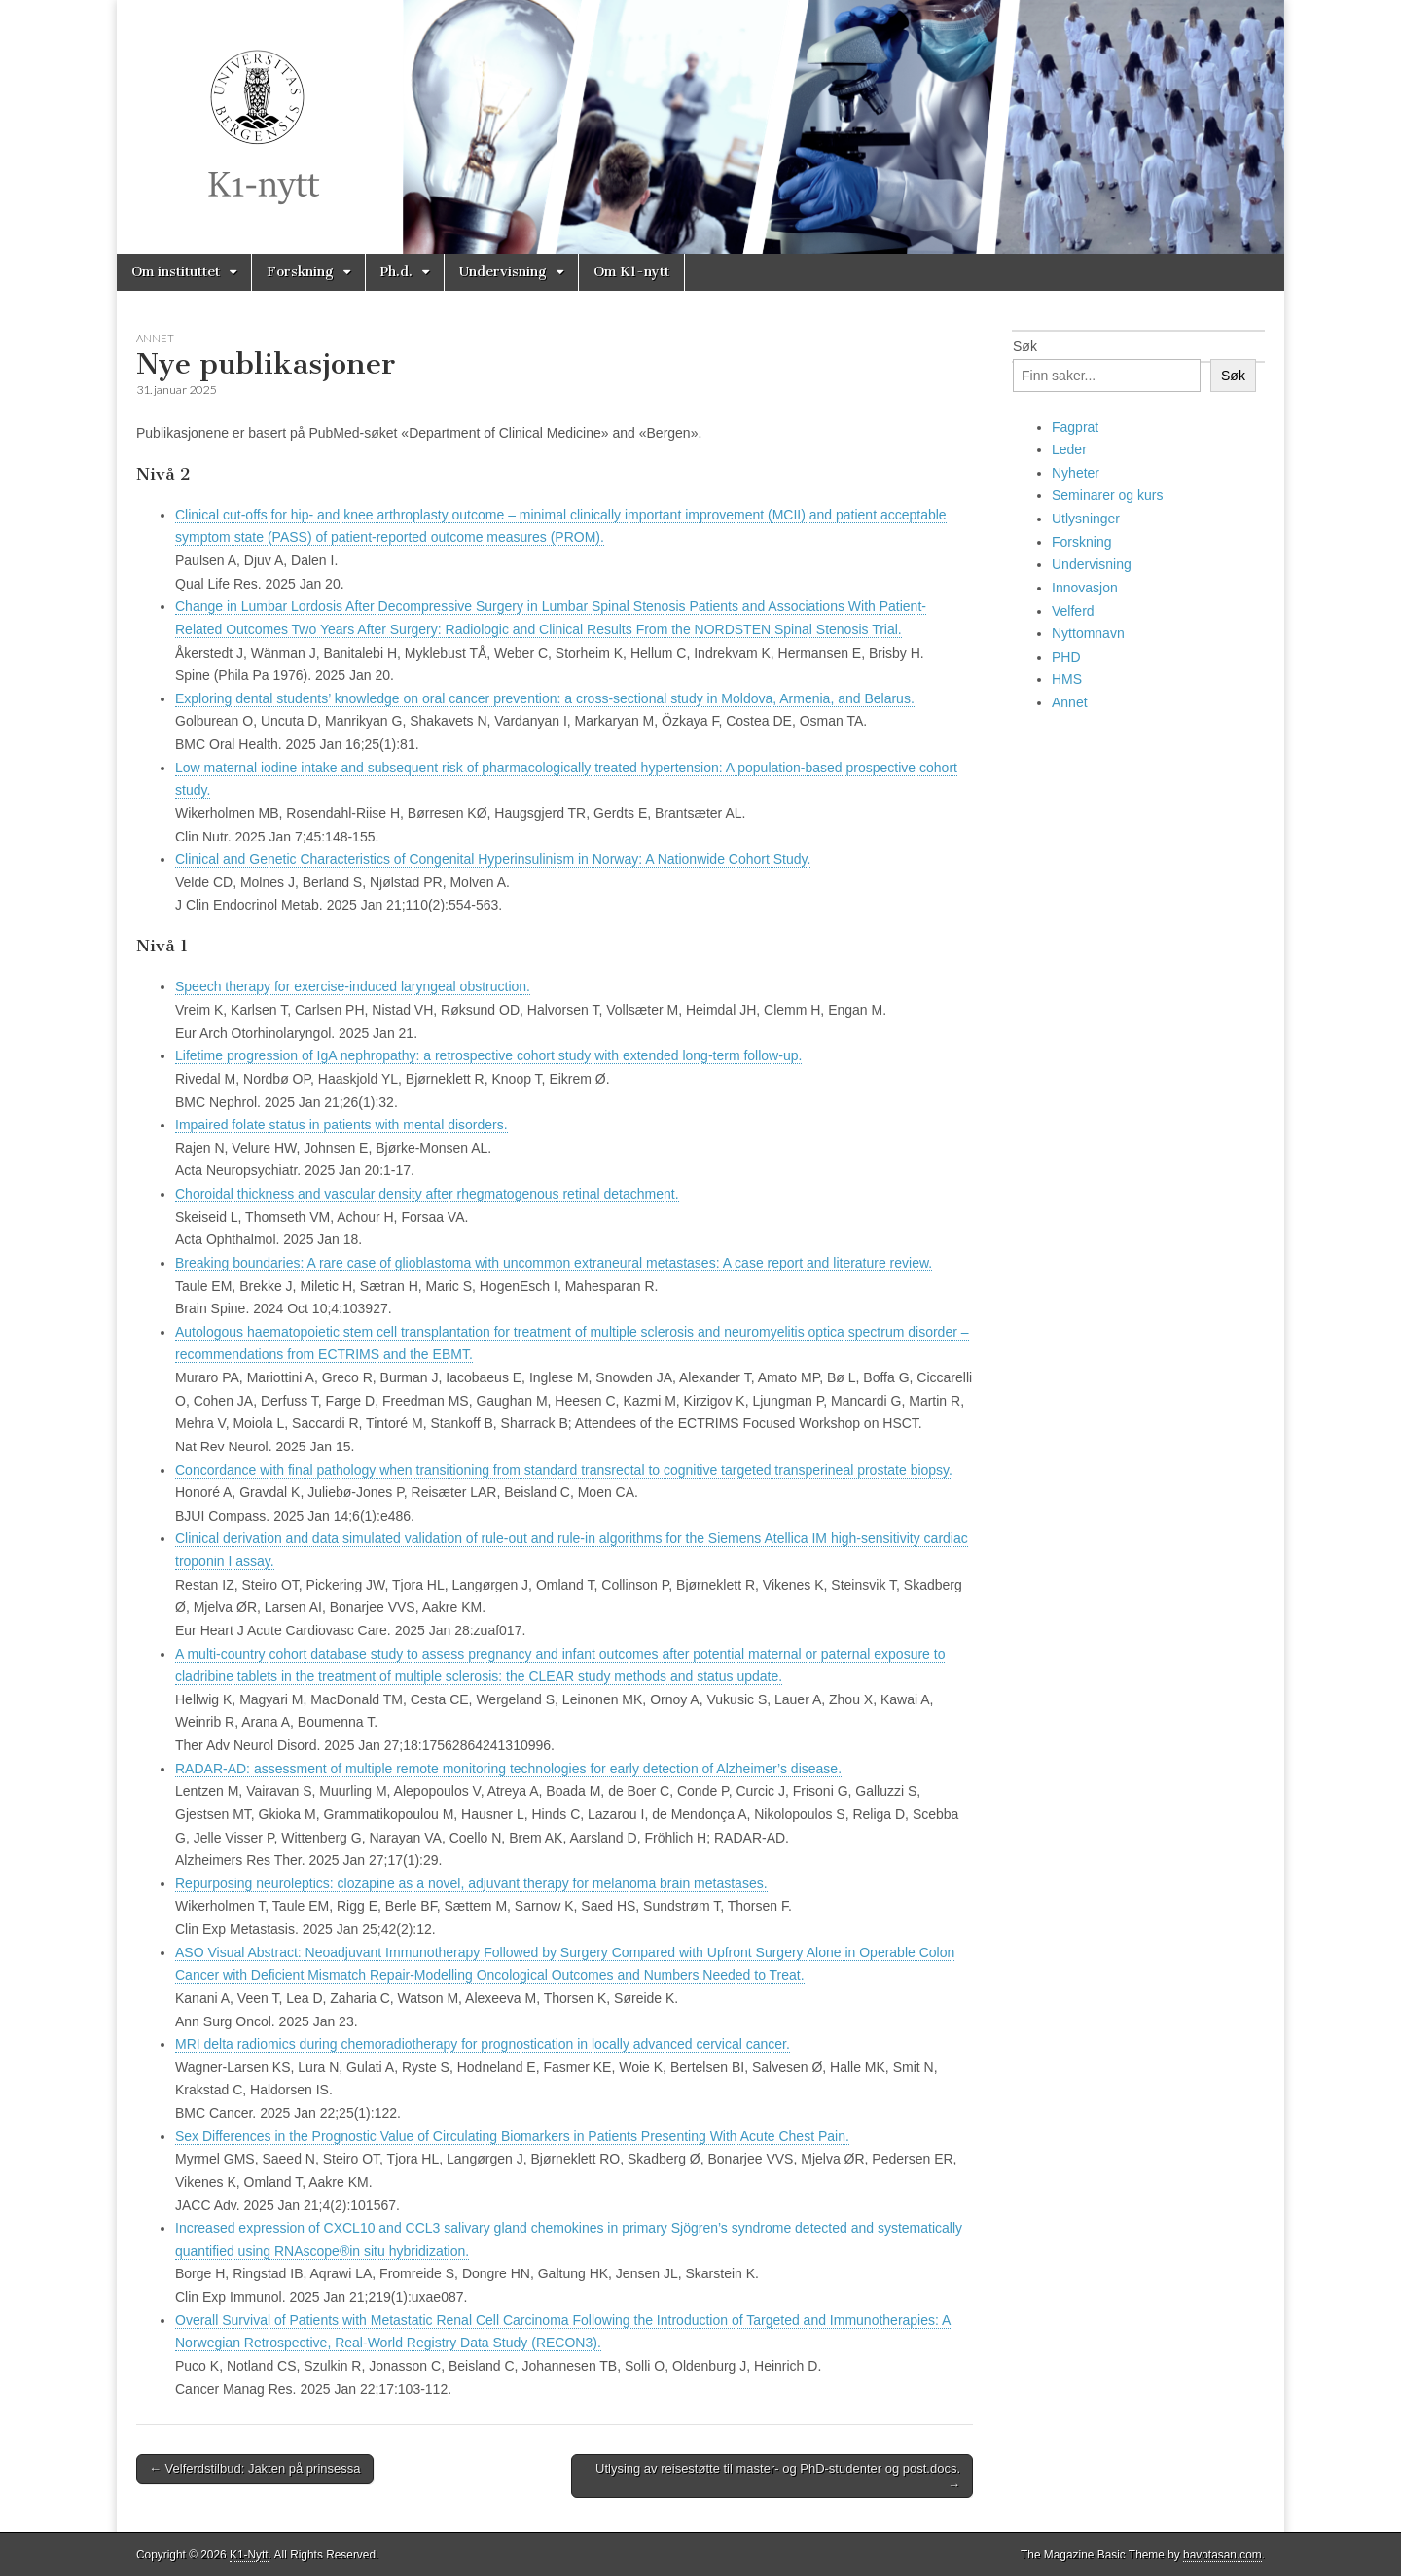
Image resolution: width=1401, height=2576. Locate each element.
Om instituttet (175, 272)
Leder (1069, 449)
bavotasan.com (1222, 2554)
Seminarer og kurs (1107, 495)
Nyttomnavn (1088, 633)
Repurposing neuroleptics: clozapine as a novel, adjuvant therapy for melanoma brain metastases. (471, 1883)
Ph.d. (396, 272)
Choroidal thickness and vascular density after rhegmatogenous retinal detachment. (427, 1193)
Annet (155, 338)
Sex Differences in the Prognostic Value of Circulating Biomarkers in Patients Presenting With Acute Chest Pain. (512, 2136)
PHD (1066, 656)
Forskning (300, 272)
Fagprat (1075, 427)
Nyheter (1075, 473)
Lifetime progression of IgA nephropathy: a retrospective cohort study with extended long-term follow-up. (488, 1055)
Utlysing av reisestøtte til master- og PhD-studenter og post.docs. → (777, 2476)
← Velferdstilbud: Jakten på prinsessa (255, 2468)
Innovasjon (1085, 587)
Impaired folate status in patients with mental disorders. (341, 1124)
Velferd (1073, 611)
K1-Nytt (249, 2554)
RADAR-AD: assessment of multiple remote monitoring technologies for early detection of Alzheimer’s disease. (508, 1768)
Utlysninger (1086, 518)
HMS (1067, 679)
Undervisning (503, 272)
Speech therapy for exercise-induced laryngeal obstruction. (352, 986)
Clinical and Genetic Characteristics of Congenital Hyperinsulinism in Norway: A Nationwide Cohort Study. (492, 859)
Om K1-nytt (631, 272)
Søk (1025, 346)
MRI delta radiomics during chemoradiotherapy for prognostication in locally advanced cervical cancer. (482, 2044)
